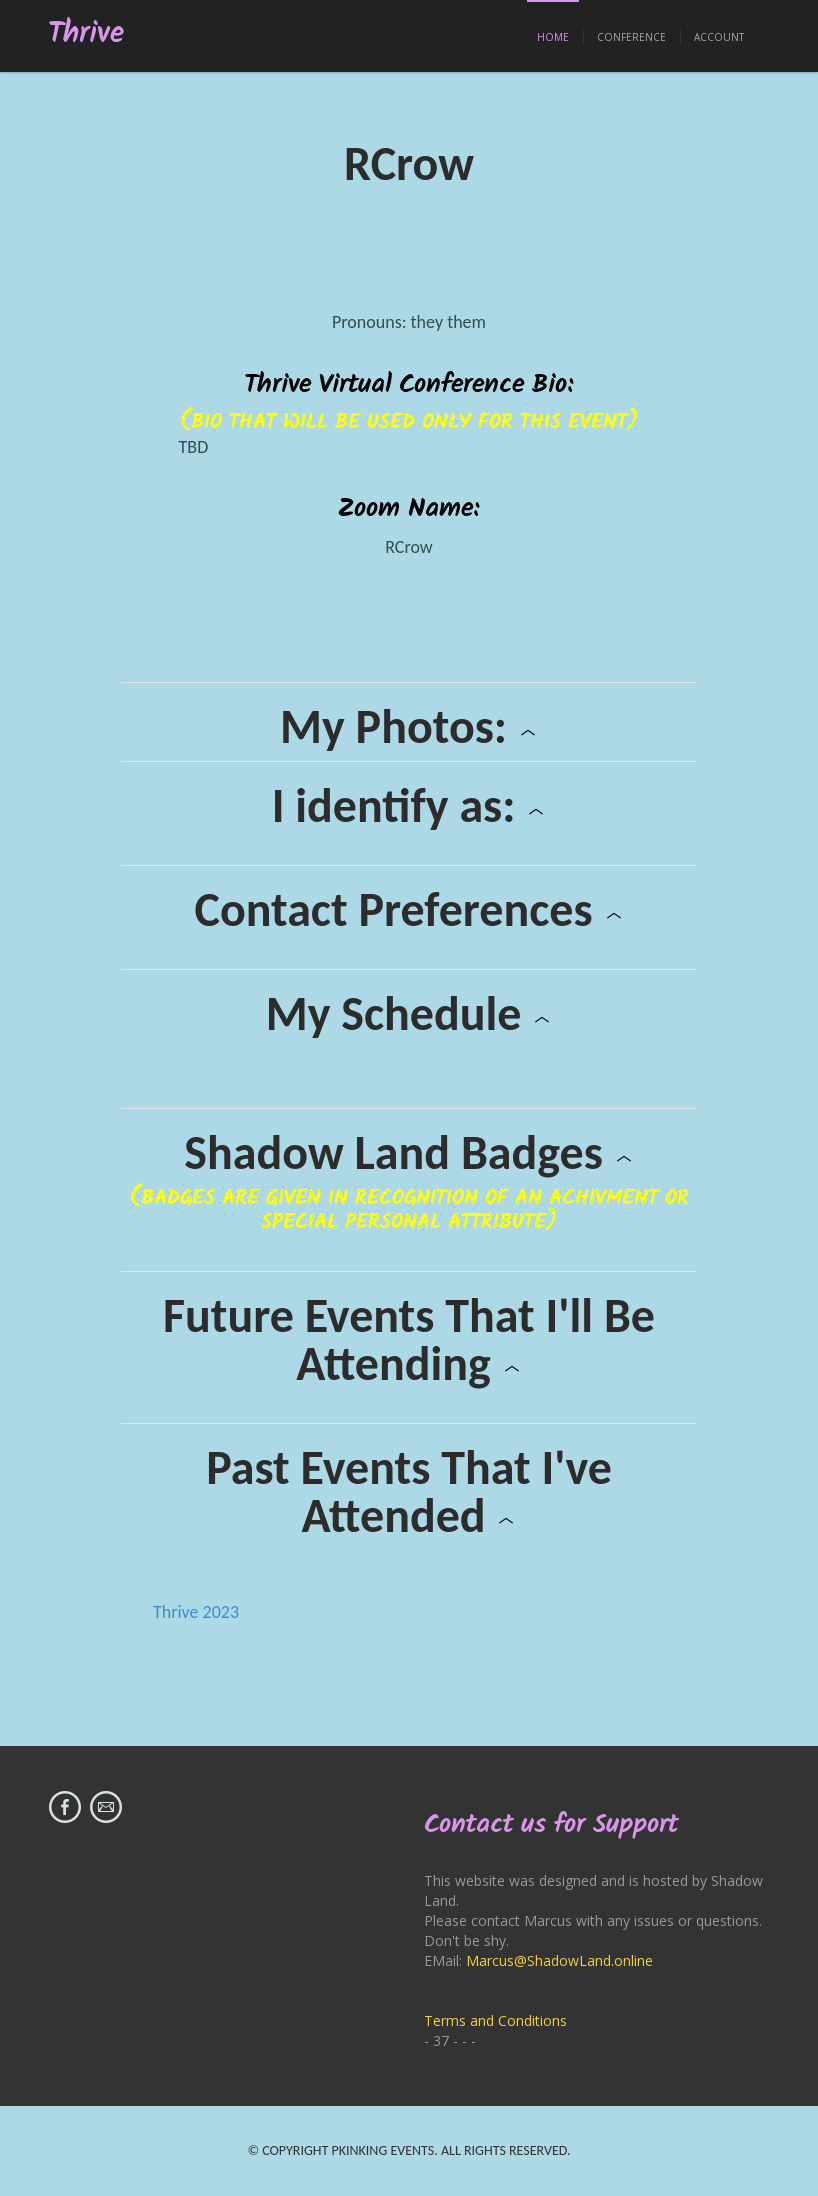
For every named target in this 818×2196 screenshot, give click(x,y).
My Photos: (409, 727)
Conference (631, 37)
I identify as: (409, 806)
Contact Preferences (408, 910)
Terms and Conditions (495, 2020)
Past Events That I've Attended (409, 1492)
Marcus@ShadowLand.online (559, 1960)
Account (719, 37)
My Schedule (409, 1014)
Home (553, 37)
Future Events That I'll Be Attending (409, 1340)
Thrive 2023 (196, 1612)
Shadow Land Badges (408, 1153)
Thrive (86, 34)
